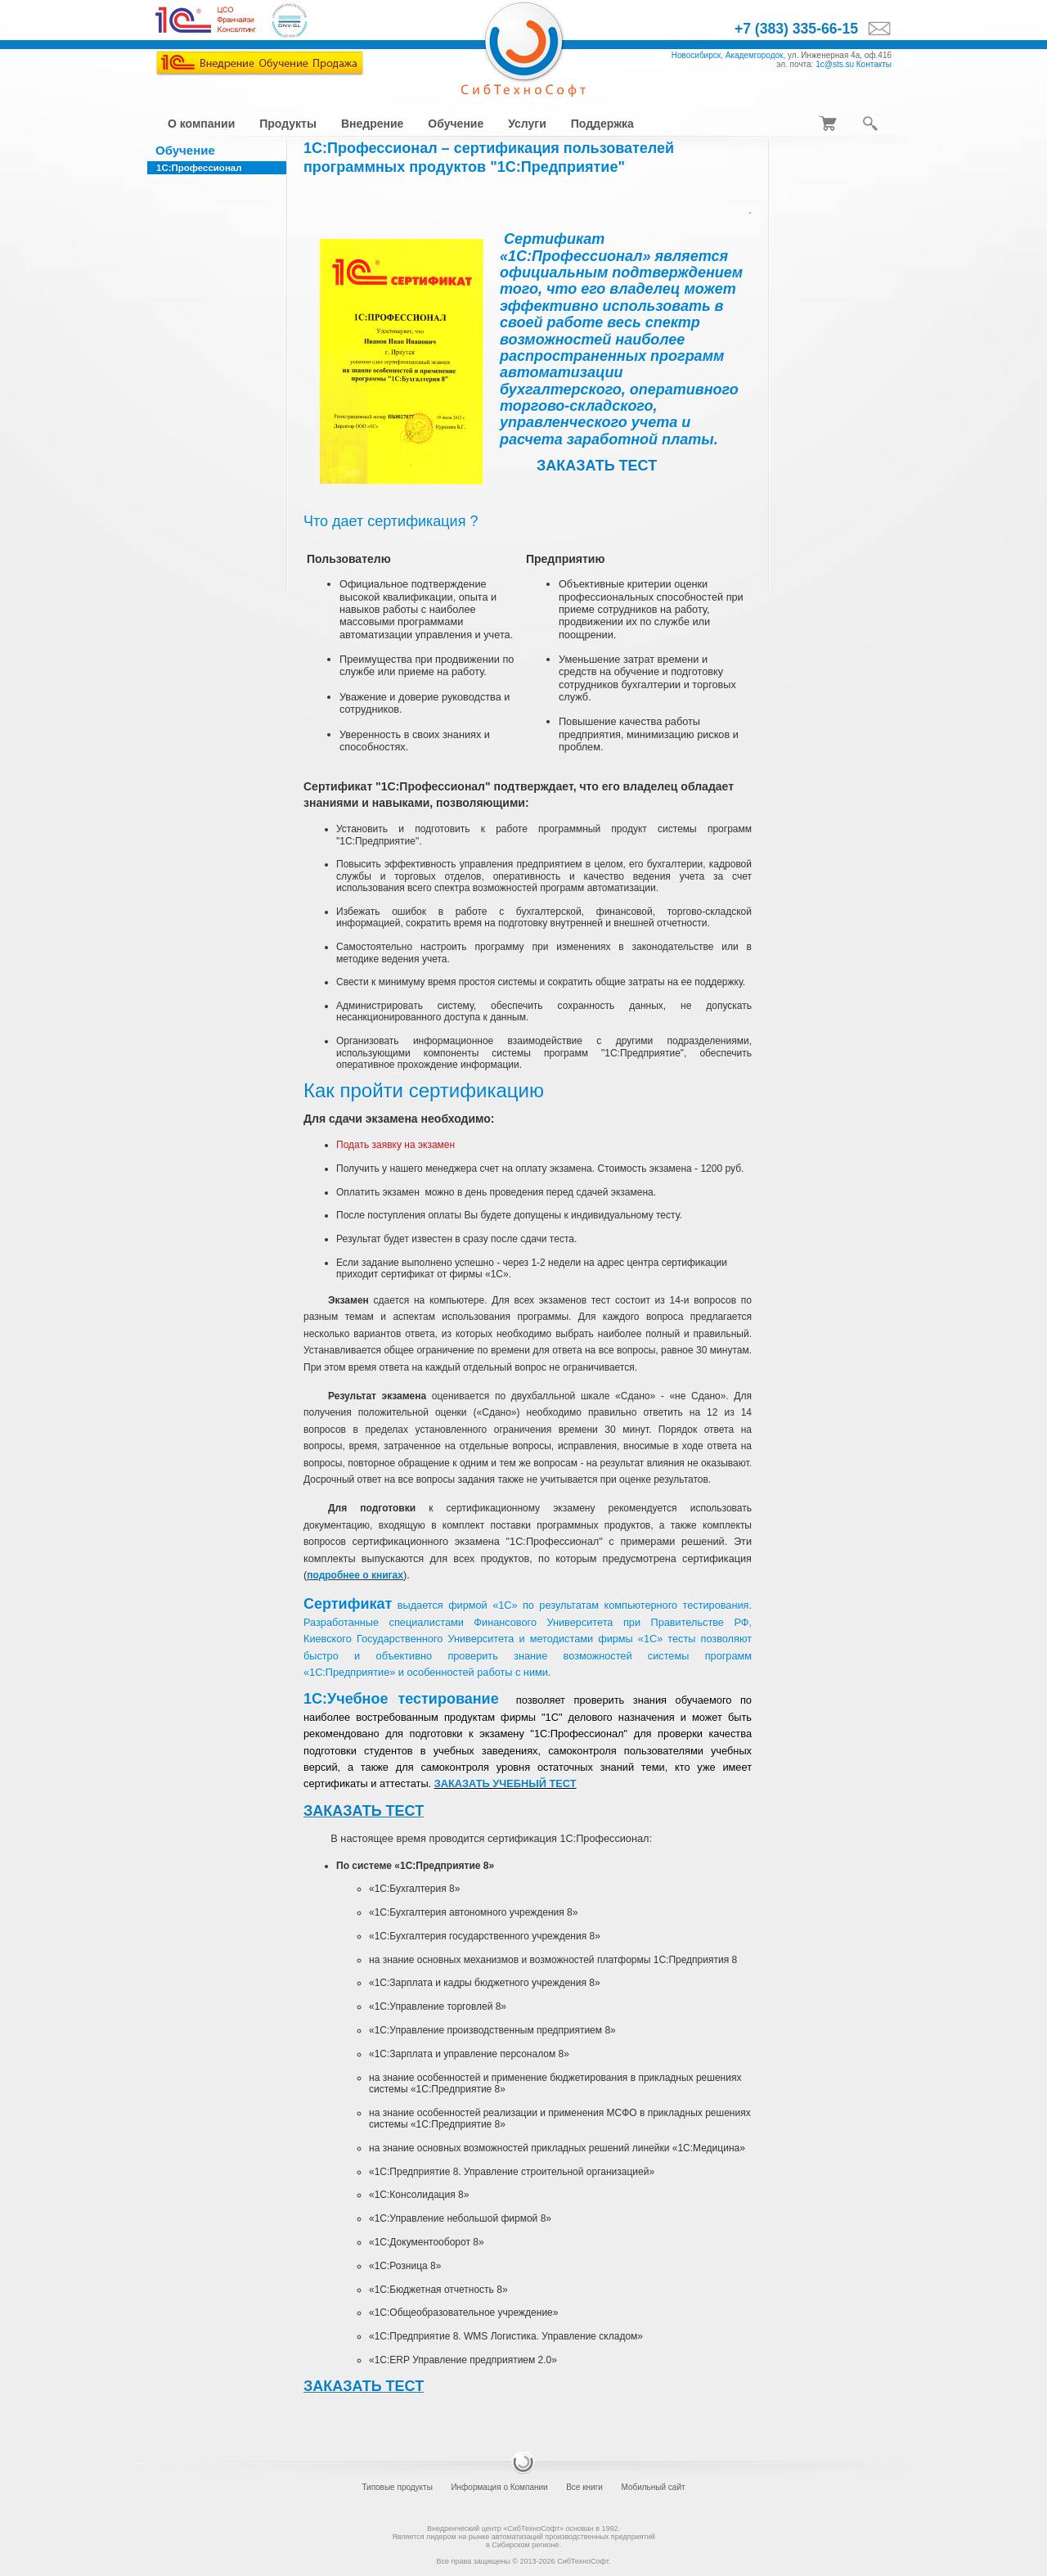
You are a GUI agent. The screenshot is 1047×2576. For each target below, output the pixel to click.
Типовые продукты (397, 2487)
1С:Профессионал (199, 168)
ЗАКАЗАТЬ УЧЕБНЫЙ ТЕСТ (505, 1783)
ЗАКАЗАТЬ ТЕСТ (597, 465)
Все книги (584, 2487)
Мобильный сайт (653, 2487)
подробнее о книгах (355, 1575)
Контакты (874, 64)
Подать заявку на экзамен (395, 1145)
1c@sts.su (835, 64)
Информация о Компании (499, 2487)
